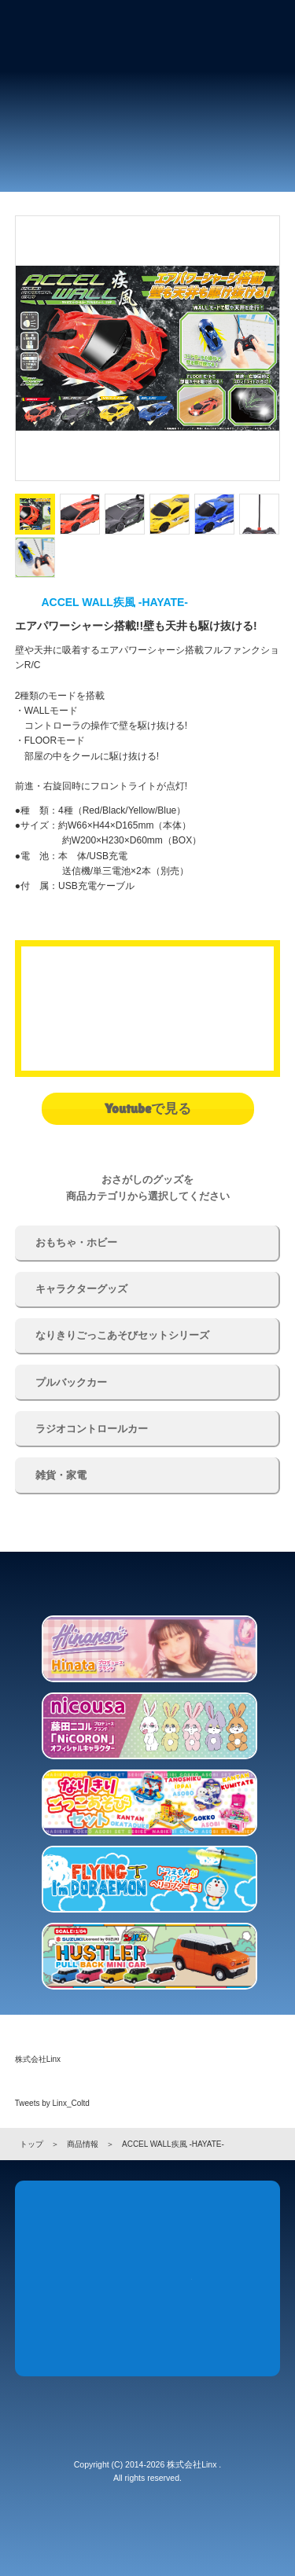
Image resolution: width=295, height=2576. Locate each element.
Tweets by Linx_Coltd (52, 2103)
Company (103, 2324)
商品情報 (82, 2144)
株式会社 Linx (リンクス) (59, 28)
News (59, 2243)
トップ (31, 2144)
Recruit (191, 2324)
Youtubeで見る (148, 1108)
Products (147, 2243)
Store (236, 2243)
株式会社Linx (38, 2059)
